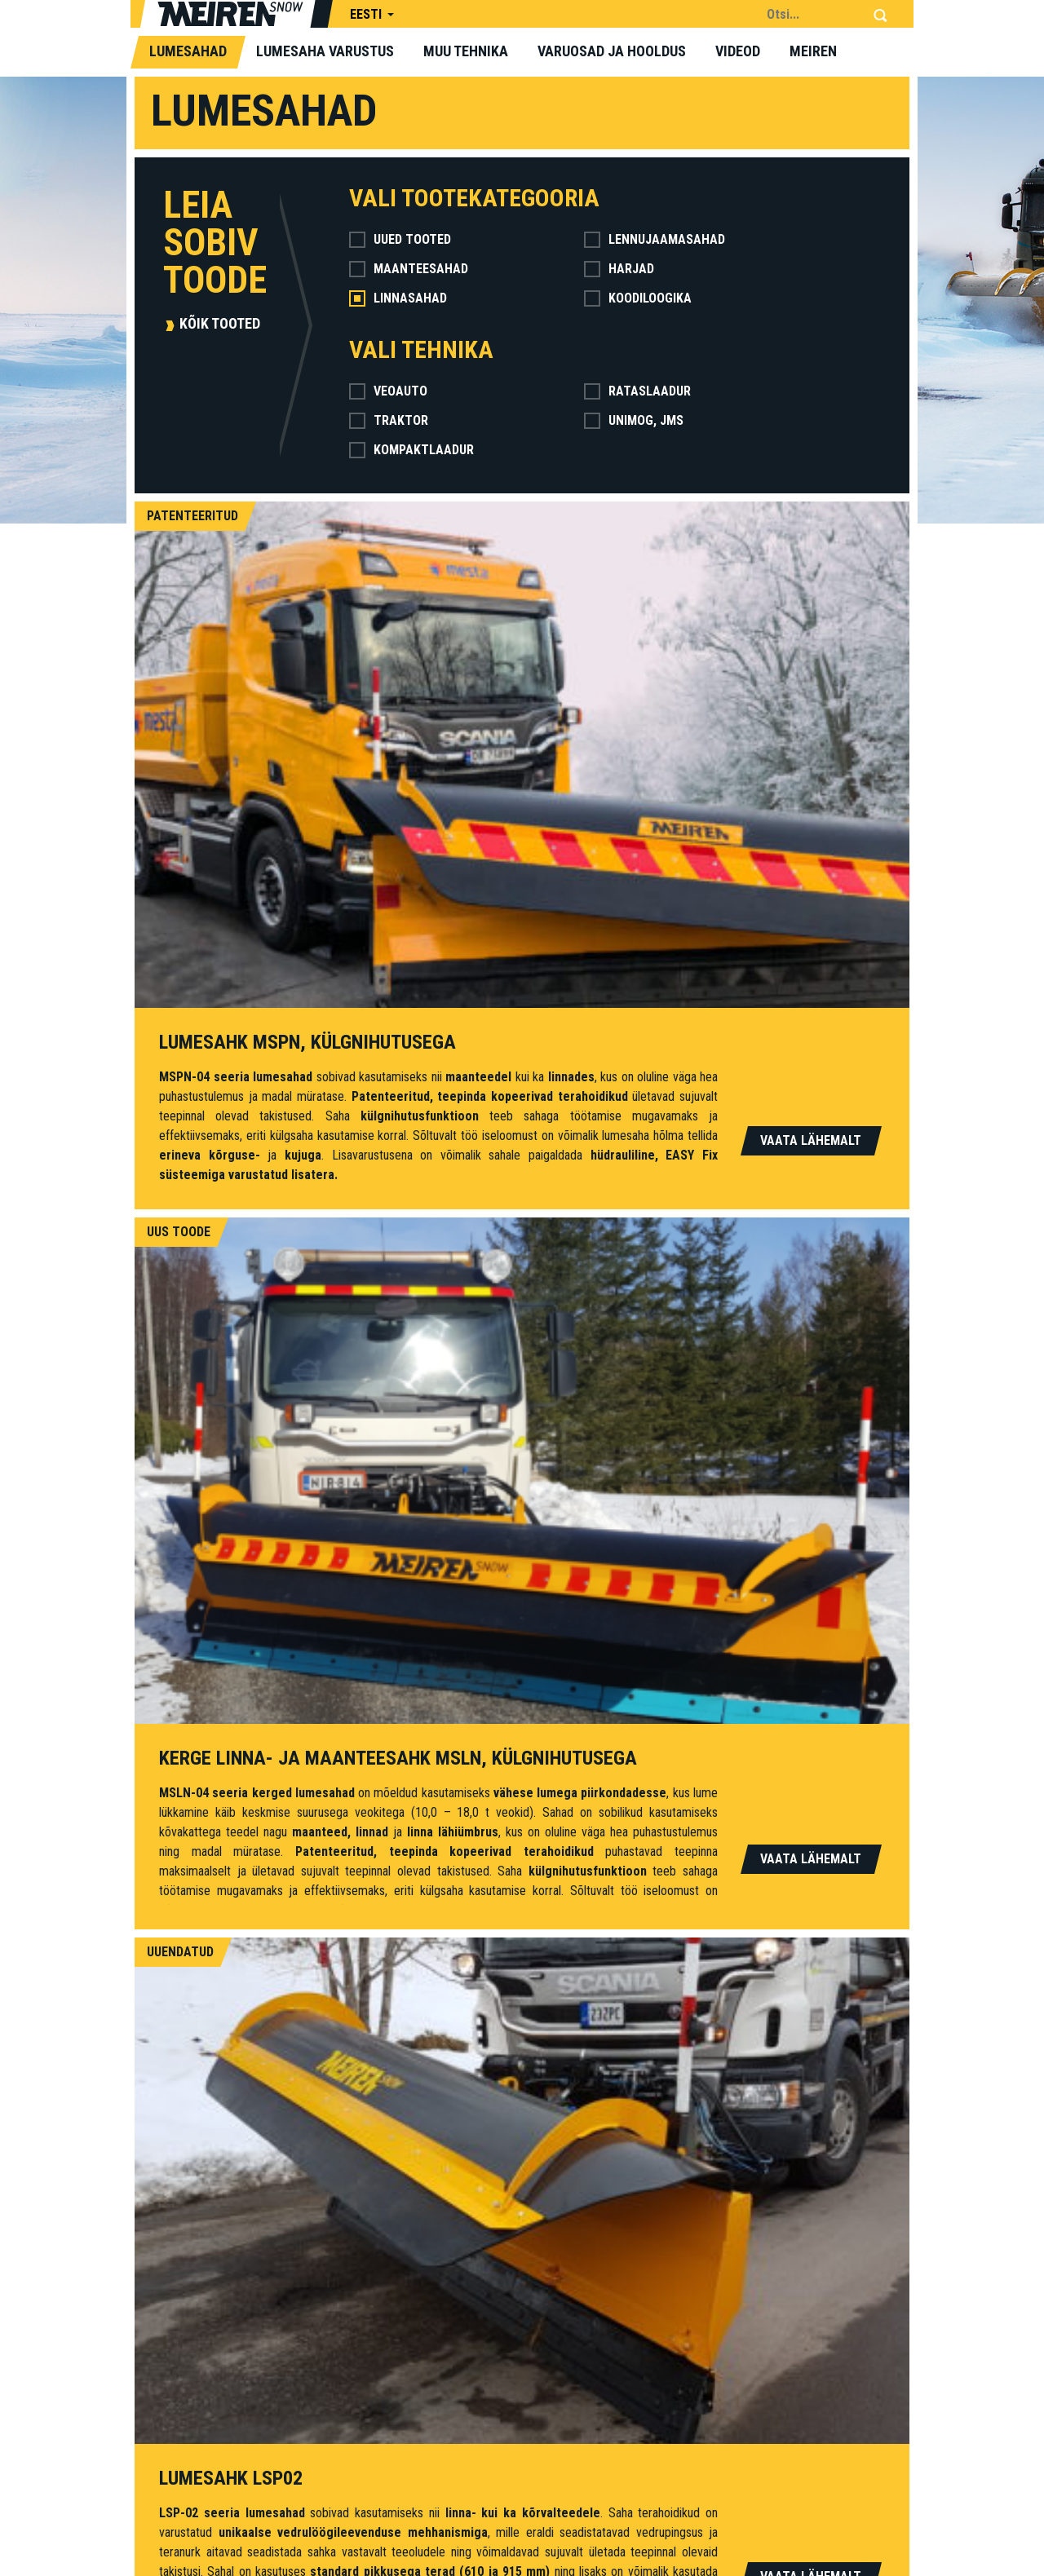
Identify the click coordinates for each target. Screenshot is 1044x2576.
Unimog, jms (633, 420)
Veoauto (388, 391)
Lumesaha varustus (325, 51)
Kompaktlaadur (411, 449)
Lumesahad (188, 51)
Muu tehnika (465, 51)
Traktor (388, 420)
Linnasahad (398, 298)
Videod (737, 51)
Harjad (619, 268)
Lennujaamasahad (654, 239)
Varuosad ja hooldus (611, 51)
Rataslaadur (637, 391)
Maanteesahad (408, 268)
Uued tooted (400, 239)
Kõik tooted (219, 323)
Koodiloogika (638, 298)
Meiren (813, 51)
